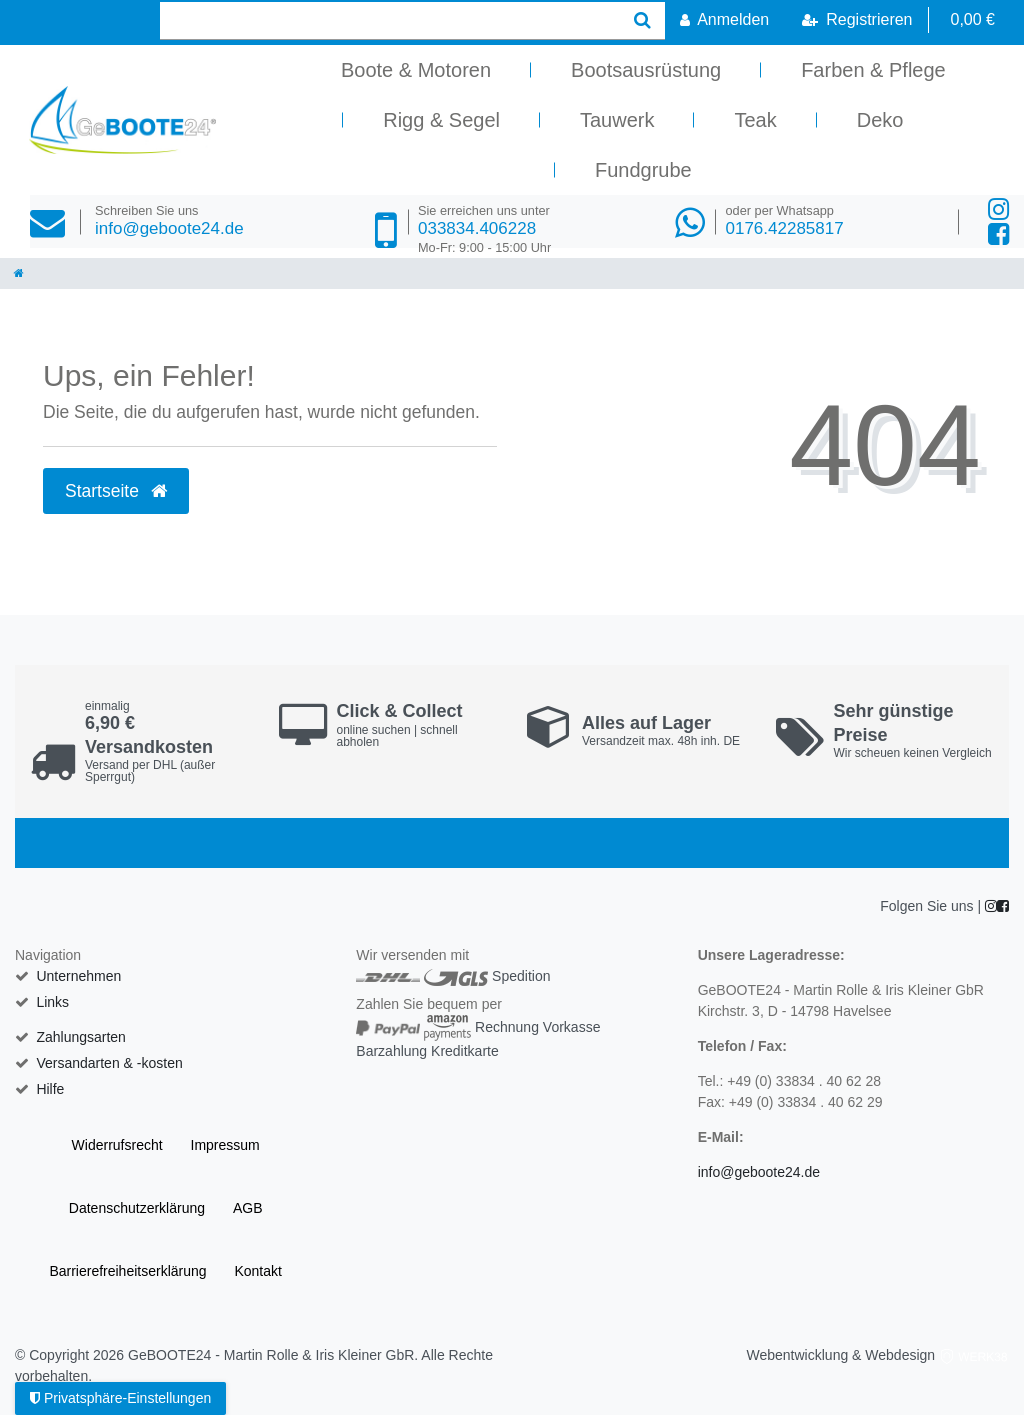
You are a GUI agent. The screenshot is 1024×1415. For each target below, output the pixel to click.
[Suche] (642, 20)
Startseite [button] (116, 491)
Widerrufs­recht (117, 1145)
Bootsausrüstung (646, 70)
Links (52, 1002)
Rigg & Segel (441, 120)
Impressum (225, 1145)
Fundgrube (643, 170)
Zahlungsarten (81, 1037)
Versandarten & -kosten (109, 1063)
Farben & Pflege (873, 70)
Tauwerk (617, 120)
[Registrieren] (857, 20)
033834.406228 (484, 229)
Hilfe (50, 1089)
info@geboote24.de (169, 220)
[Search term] (390, 20)
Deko (880, 120)
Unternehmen (78, 976)
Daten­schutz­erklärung (137, 1208)
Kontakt (257, 1271)
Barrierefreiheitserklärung (127, 1271)
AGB (248, 1208)
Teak (755, 120)
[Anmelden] (724, 20)
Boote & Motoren (416, 70)
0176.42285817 (784, 220)
